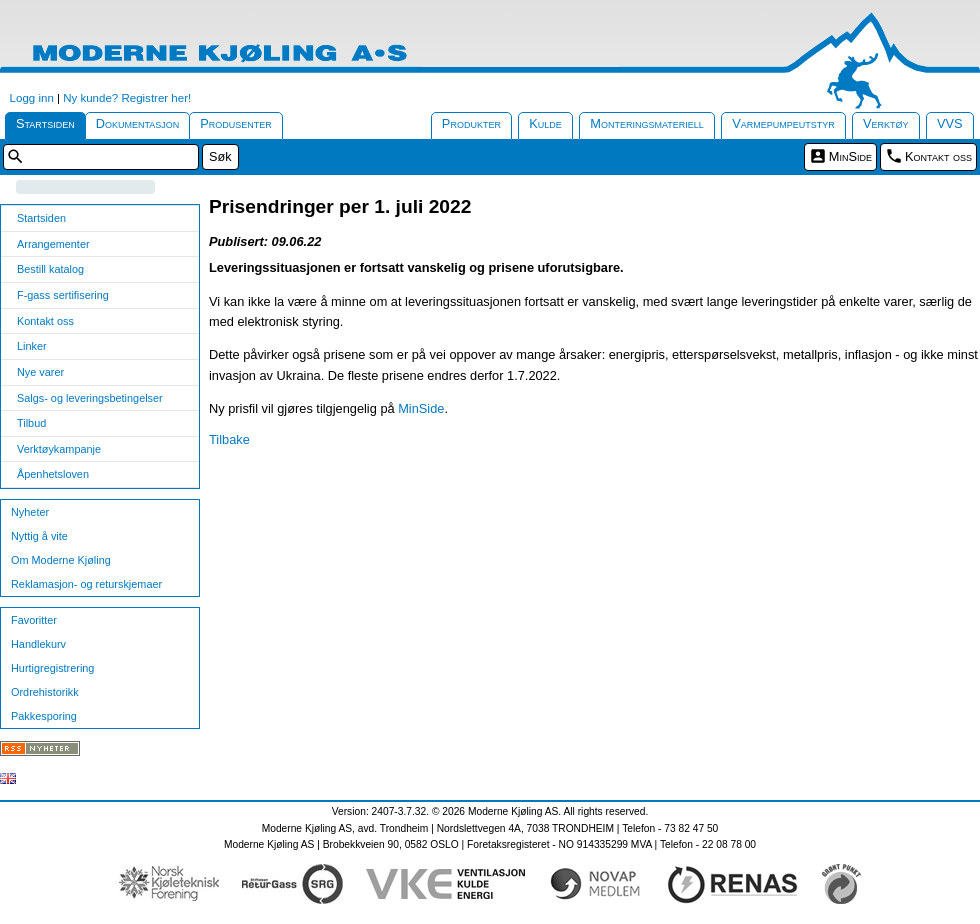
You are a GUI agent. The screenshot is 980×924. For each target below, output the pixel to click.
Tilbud (31, 423)
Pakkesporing (44, 716)
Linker (32, 346)
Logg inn (32, 98)
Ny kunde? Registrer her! (127, 98)
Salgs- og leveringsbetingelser (90, 398)
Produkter (471, 123)
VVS (950, 123)
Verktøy (886, 123)
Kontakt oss (938, 156)
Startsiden (45, 123)
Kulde (545, 123)
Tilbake (229, 439)
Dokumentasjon (138, 123)
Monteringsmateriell (647, 123)
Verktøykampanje (59, 449)
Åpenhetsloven (53, 474)
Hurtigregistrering (52, 668)
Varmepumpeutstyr (783, 123)
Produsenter (236, 123)
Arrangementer (53, 244)
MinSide (850, 156)
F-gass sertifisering (63, 295)
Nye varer (40, 372)
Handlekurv (38, 644)
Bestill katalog (50, 269)
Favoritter (34, 620)
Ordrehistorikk (45, 692)
